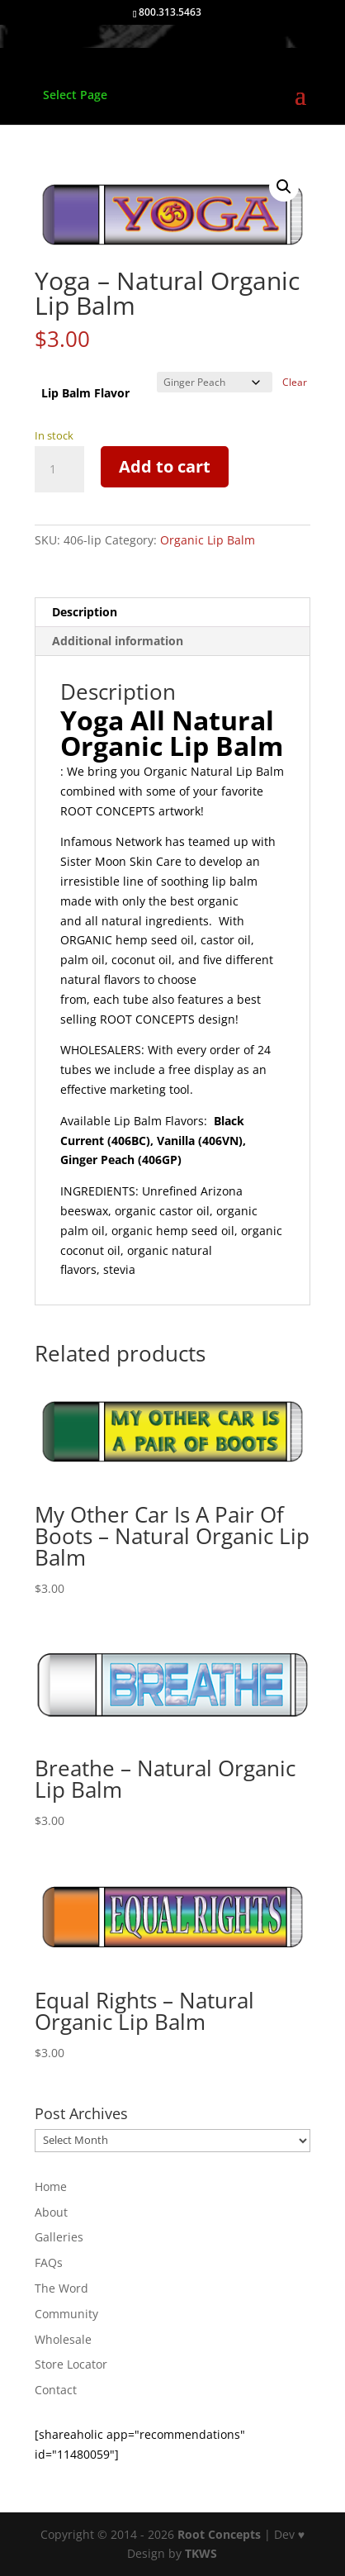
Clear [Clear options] (294, 382)
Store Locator (71, 2364)
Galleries (59, 2237)
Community (66, 2314)
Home (51, 2186)
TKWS (201, 2553)
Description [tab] (84, 612)
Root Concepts (219, 2534)
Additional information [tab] (117, 641)
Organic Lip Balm (207, 540)
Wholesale (63, 2339)
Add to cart (164, 466)
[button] (284, 187)
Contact (56, 2390)
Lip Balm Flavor (85, 393)
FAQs (49, 2262)
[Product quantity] (59, 469)
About (51, 2212)
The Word (61, 2288)
